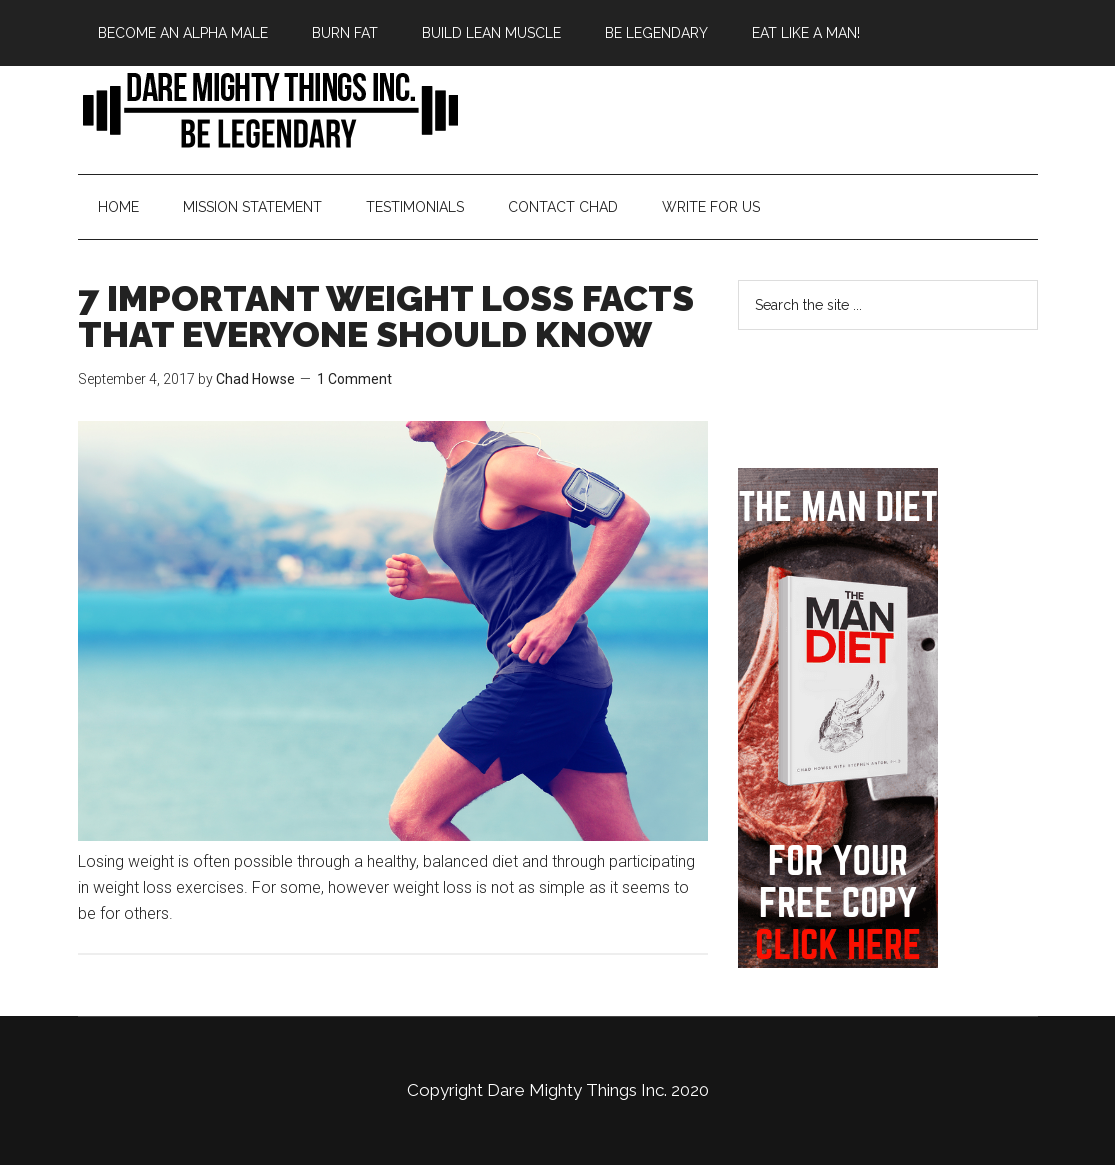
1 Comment (354, 379)
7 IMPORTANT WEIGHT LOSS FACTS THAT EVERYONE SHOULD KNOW (386, 316)
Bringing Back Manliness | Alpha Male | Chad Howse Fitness (268, 109)
